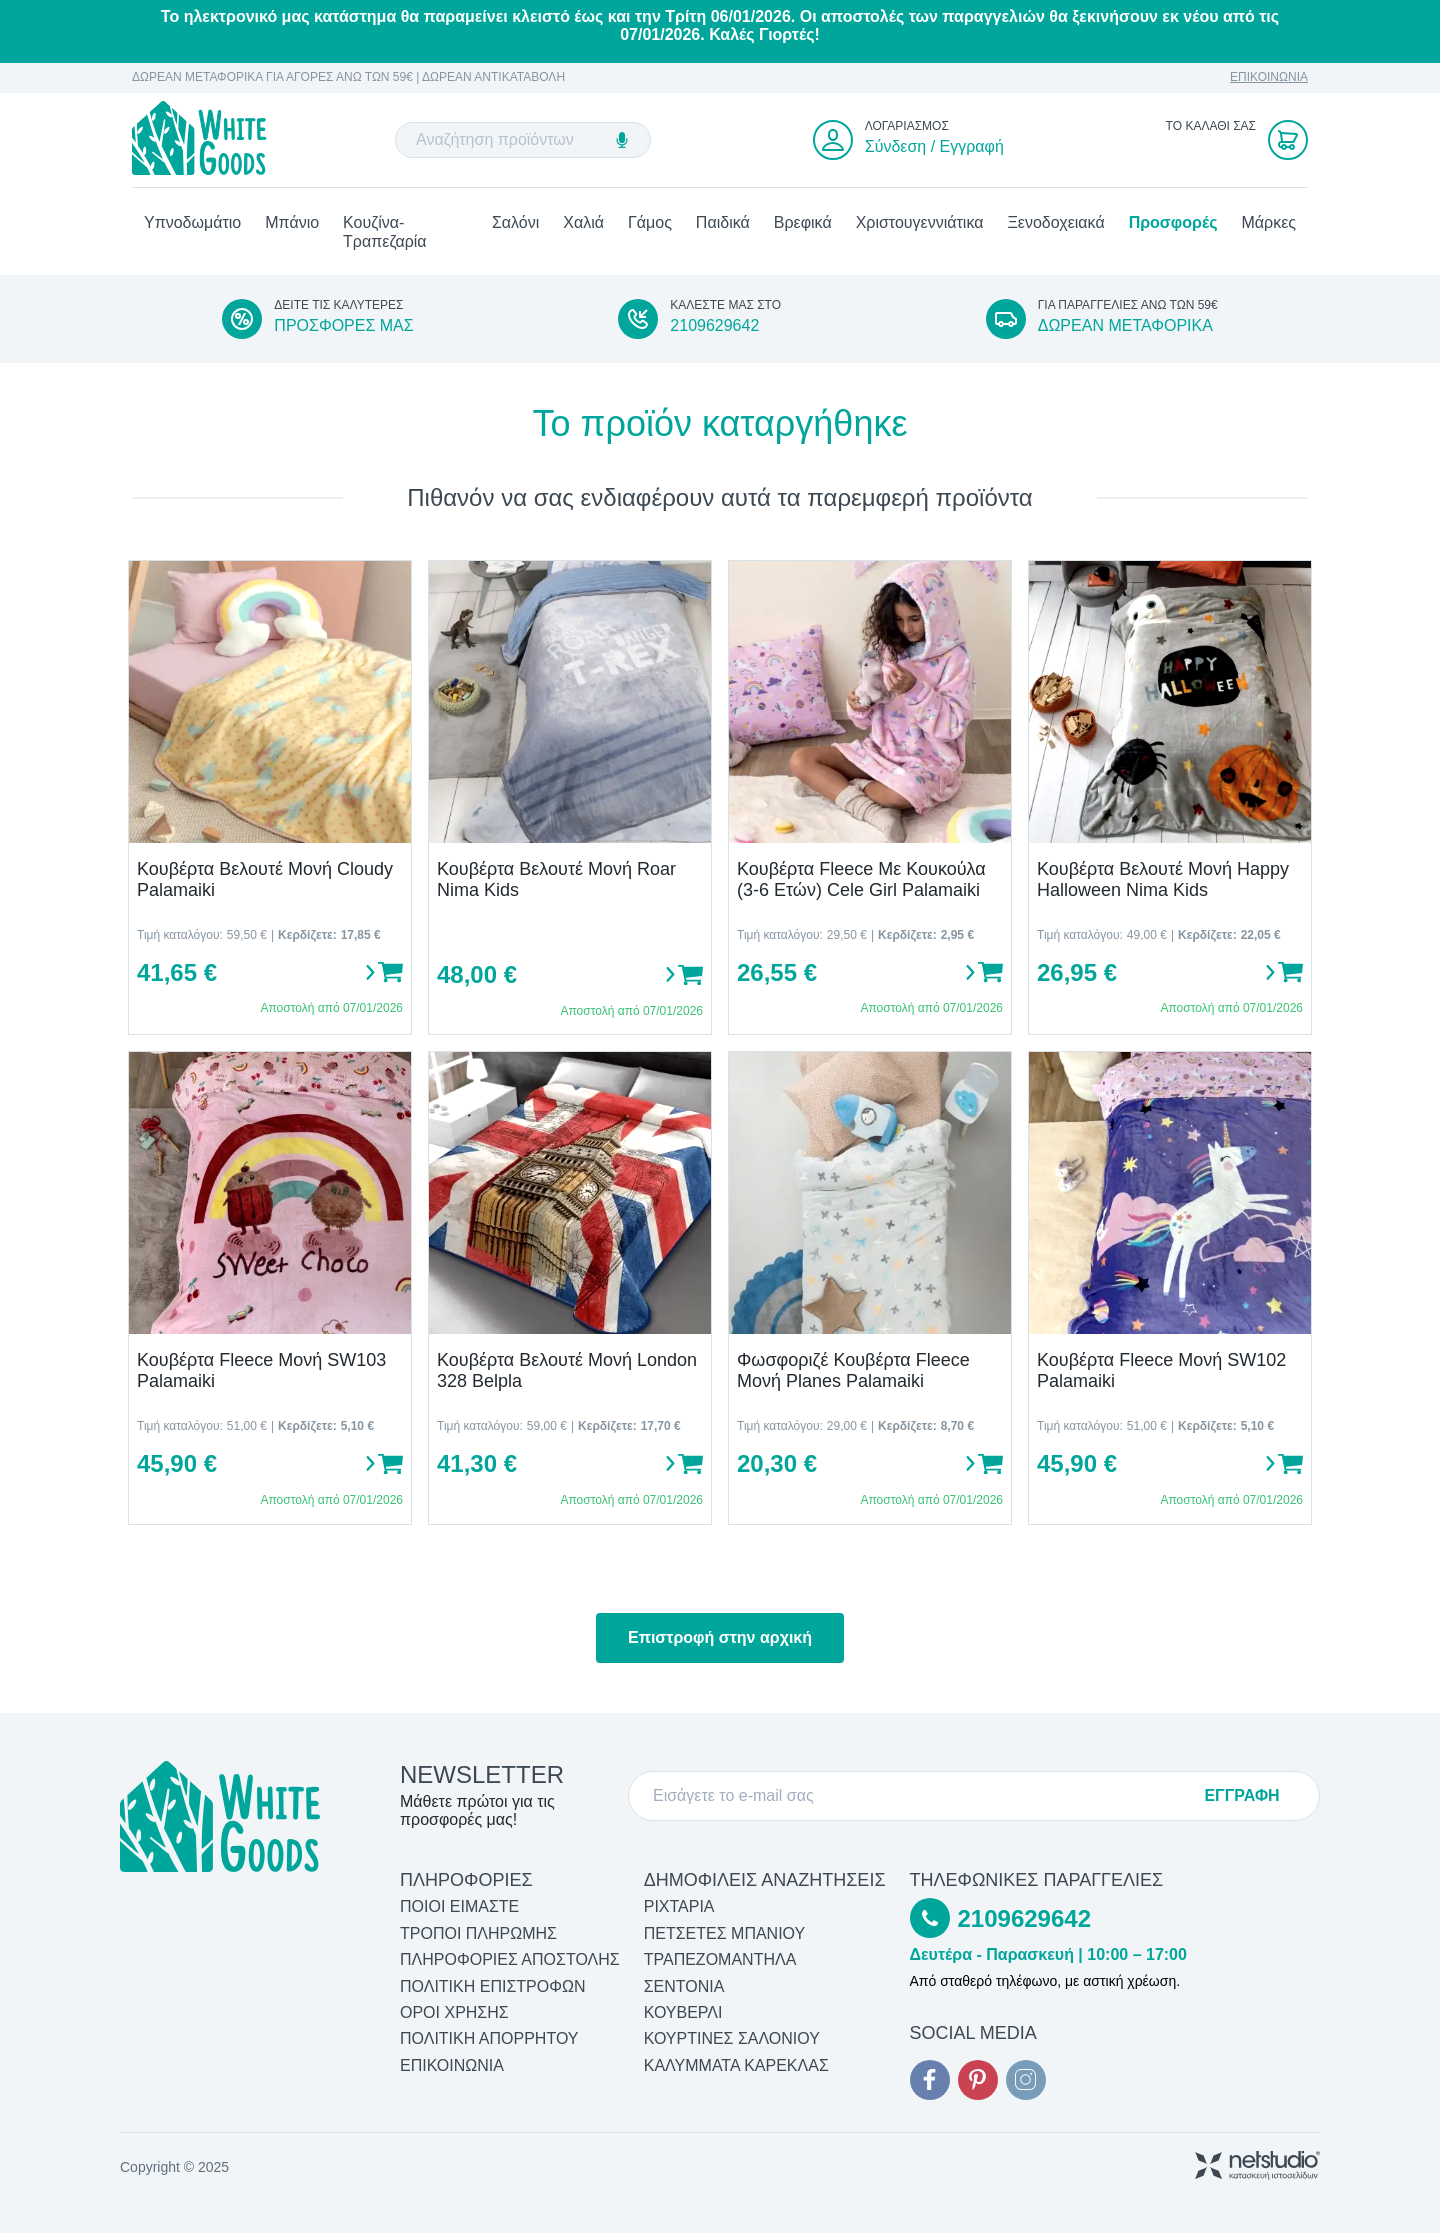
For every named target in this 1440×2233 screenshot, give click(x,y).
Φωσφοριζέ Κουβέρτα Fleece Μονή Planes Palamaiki (853, 1371)
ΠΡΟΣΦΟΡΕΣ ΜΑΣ (343, 326)
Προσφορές (1173, 223)
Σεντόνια (684, 1986)
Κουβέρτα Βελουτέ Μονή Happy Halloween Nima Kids (1163, 880)
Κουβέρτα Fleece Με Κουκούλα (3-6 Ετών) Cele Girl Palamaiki (861, 880)
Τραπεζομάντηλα (720, 1960)
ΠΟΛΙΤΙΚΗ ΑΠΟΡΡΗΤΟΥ (489, 2039)
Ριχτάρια (679, 1907)
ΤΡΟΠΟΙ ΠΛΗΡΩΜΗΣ (478, 1933)
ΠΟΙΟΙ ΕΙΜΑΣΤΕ (459, 1907)
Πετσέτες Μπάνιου (725, 1933)
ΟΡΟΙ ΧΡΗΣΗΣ (454, 2012)
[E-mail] (920, 1796)
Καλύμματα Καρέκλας (736, 2065)
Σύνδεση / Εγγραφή (934, 146)
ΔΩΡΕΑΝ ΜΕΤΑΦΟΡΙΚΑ (1125, 326)
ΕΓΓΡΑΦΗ (1241, 1795)
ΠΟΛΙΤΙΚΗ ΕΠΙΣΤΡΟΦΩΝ (492, 1986)
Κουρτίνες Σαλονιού (732, 2039)
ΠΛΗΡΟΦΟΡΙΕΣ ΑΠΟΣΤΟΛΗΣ (510, 1960)
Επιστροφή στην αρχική (720, 1637)
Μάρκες (1268, 223)
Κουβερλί (683, 2012)
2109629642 (714, 326)
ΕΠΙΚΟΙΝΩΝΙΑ (1269, 77)
